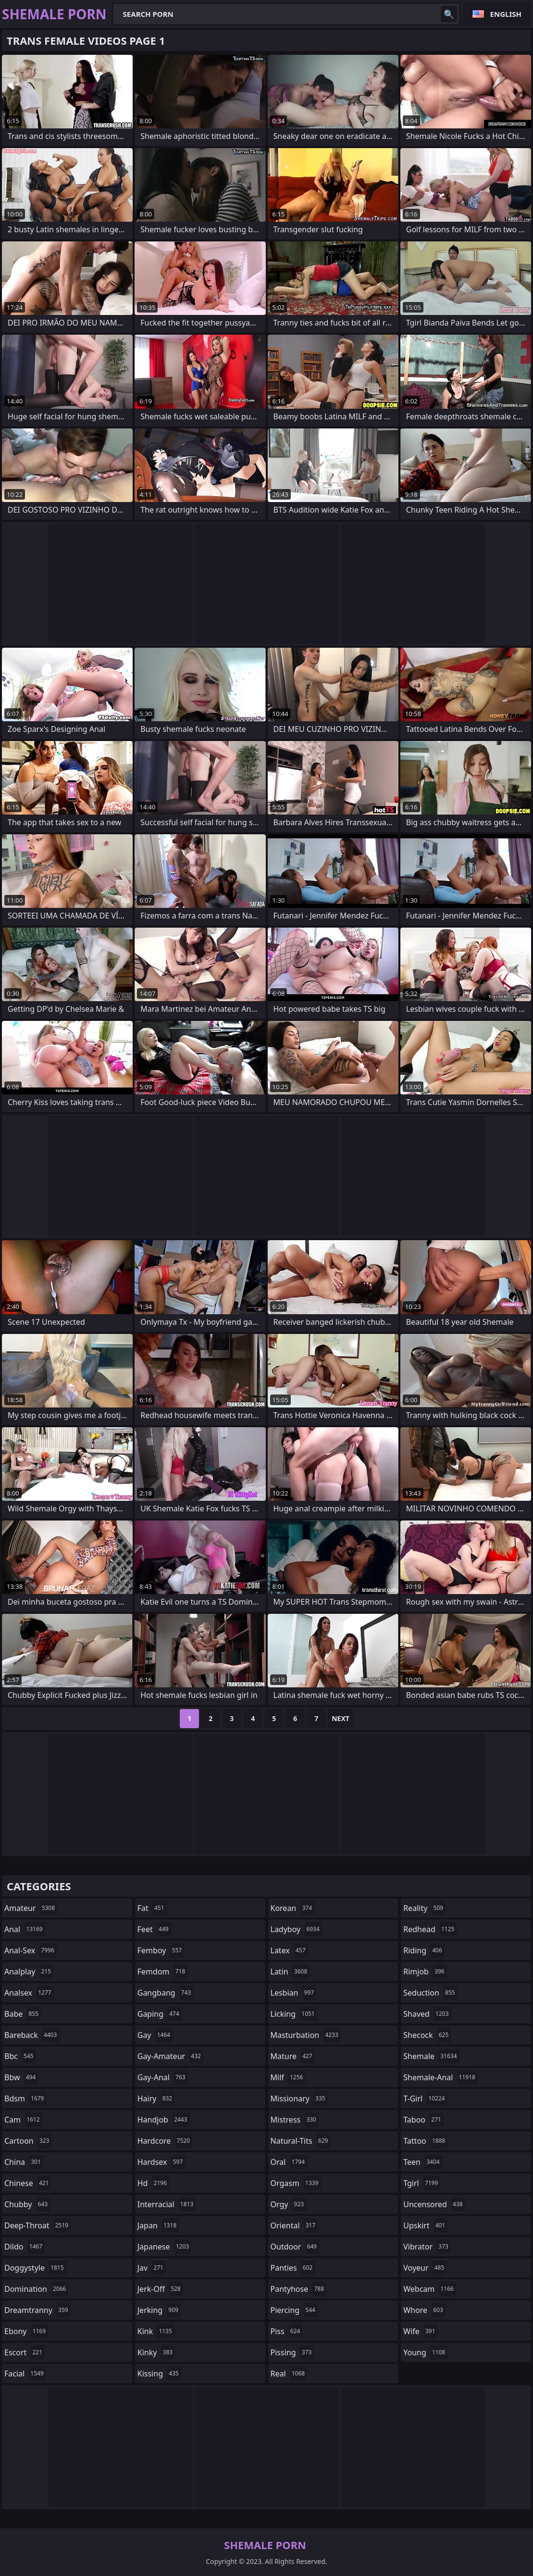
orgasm (296, 2183)
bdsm (25, 2098)
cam (23, 2119)
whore (424, 2310)
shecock (427, 2035)
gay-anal (162, 2077)
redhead (430, 1929)
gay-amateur (170, 2056)
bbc (20, 2056)
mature (293, 2056)
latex (289, 1950)
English (505, 14)
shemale (431, 2056)
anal (24, 1929)
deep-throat (37, 2225)
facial (25, 2373)
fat (152, 1908)
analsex (29, 1992)
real (289, 2373)
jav (151, 2268)
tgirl (421, 2183)
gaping (159, 2014)
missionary (299, 2098)
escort (24, 2352)
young (425, 2352)
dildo (24, 2246)
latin (290, 1971)
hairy (155, 2098)
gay (155, 2035)
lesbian (294, 1992)
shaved (427, 2014)
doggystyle (35, 2268)
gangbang (165, 1992)
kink (155, 2331)
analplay (28, 1971)
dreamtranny (37, 2310)
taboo (423, 2119)
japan (158, 2225)
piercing (294, 2310)
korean (293, 1908)
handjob (163, 2119)
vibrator (427, 2246)
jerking (159, 2310)
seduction (430, 1992)
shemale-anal (440, 2077)
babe (22, 2014)
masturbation (306, 2035)
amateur (30, 1908)
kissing (159, 2373)
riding (424, 1950)
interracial (166, 2204)
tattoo (425, 2141)
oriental (294, 2225)
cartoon (27, 2141)
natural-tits (301, 2141)
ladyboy (296, 1929)
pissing (292, 2352)
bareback (31, 2035)
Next (340, 1718)
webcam (429, 2289)
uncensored (434, 2204)
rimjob (424, 1971)
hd (153, 2183)
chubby (27, 2204)
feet (154, 1929)
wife (420, 2331)
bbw (21, 2077)
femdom (162, 1971)
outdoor (295, 2246)
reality (424, 1908)
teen (422, 2162)
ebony (26, 2331)
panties (293, 2268)
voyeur (424, 2268)
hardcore (164, 2141)
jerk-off (160, 2289)
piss (287, 2331)
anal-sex (30, 1950)
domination (36, 2289)
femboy (160, 1950)
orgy (289, 2204)
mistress (295, 2119)
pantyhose (299, 2289)
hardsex (161, 2162)
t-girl (425, 2098)
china (23, 2162)
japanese (164, 2246)
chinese (27, 2183)
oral (289, 2162)
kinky (156, 2352)
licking (294, 2014)
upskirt (425, 2225)
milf (288, 2077)
